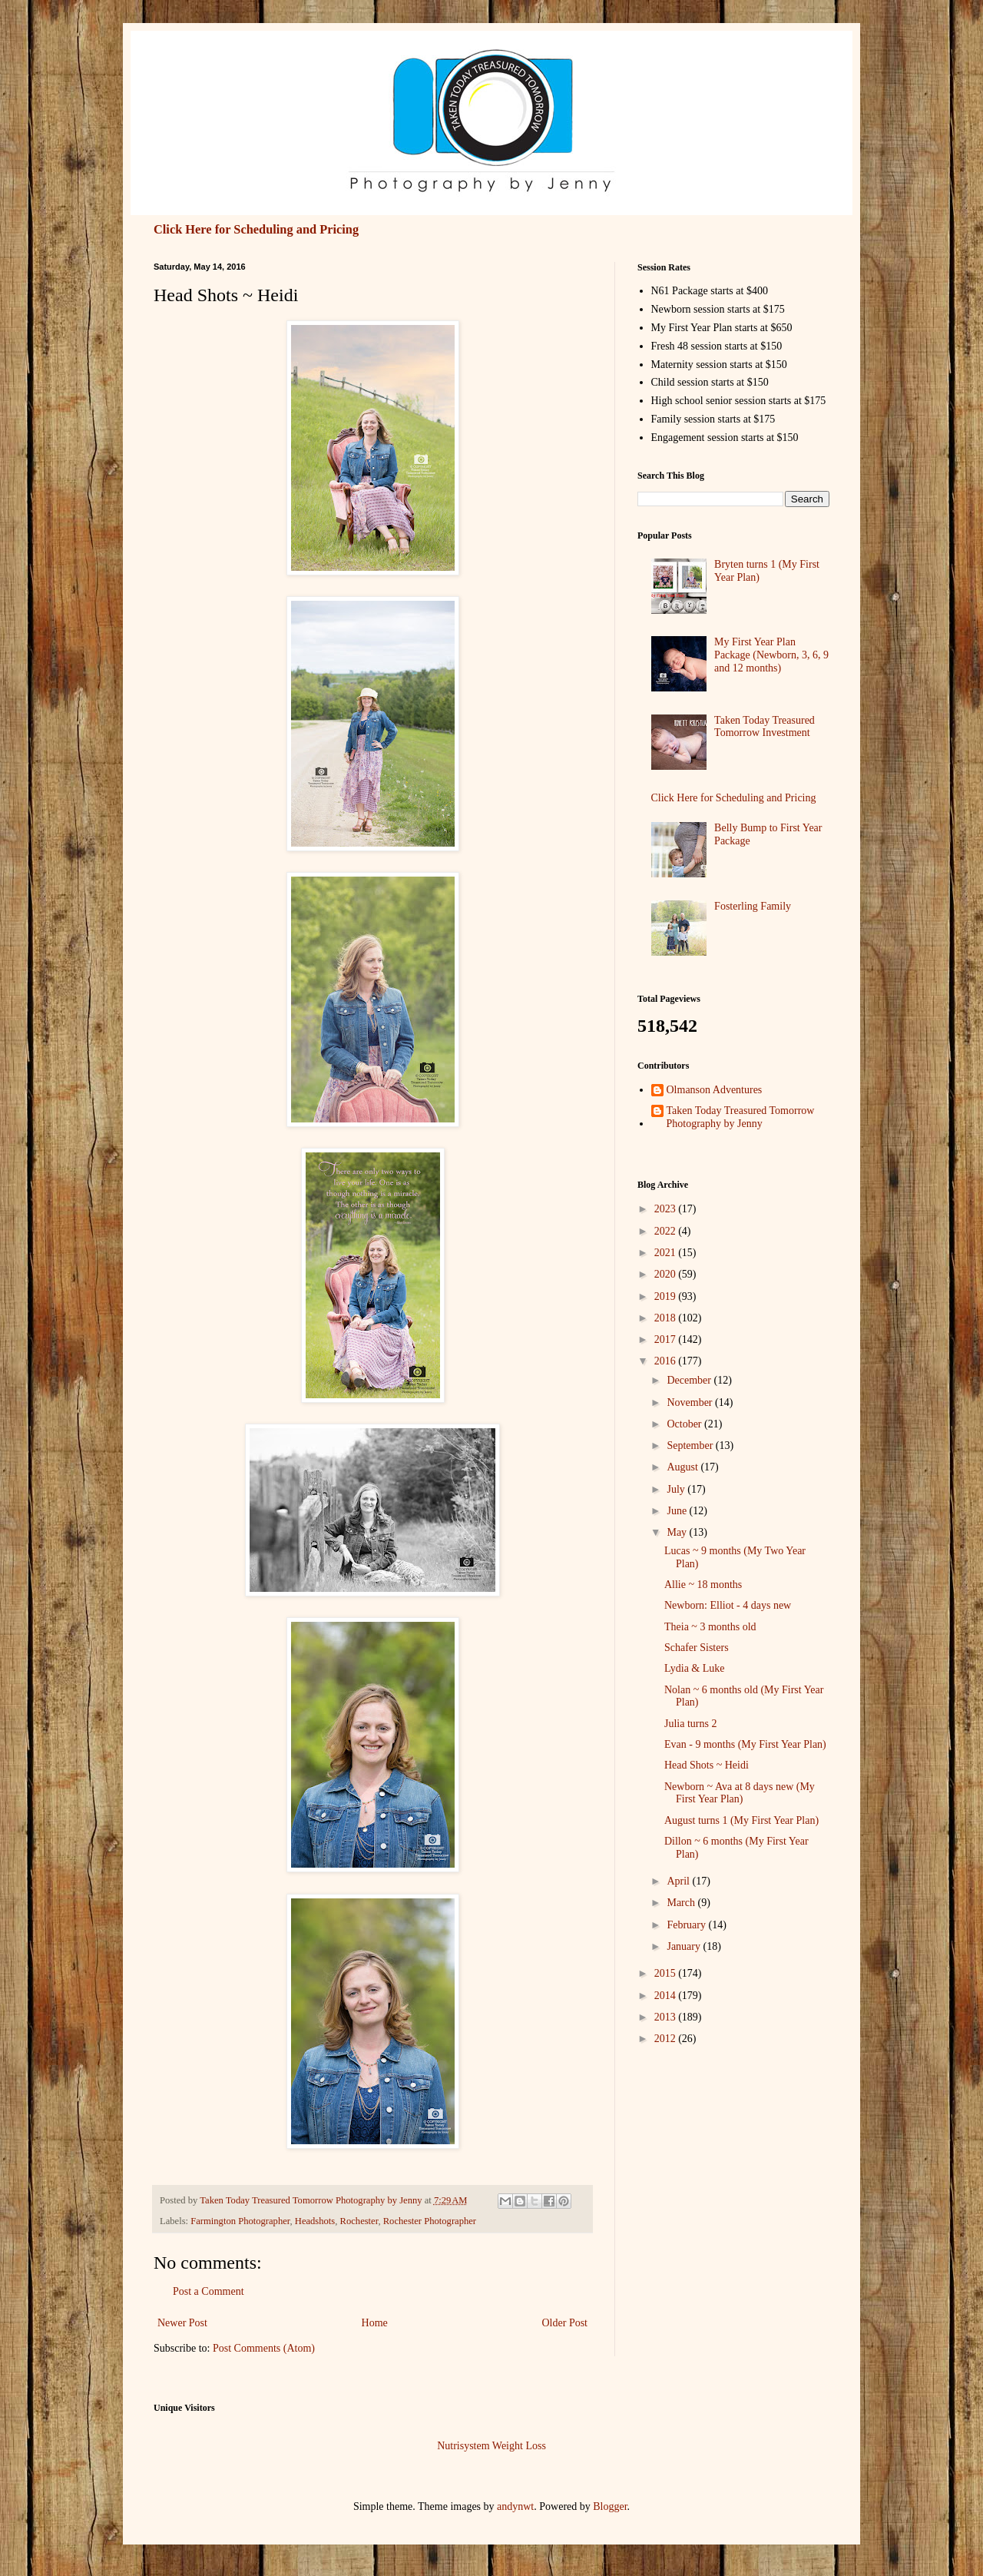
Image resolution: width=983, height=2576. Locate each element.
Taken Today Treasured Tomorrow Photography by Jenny (741, 1117)
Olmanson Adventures (715, 1090)
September (691, 1445)
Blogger (610, 2506)
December (690, 1380)
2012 (666, 2038)
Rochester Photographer (429, 2221)
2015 (666, 1973)
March (682, 1902)
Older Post (565, 2323)
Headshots (315, 2221)
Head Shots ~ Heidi (706, 1765)
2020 (666, 1274)
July (677, 1489)
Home (375, 2323)
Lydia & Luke (694, 1668)
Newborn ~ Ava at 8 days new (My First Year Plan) (739, 1793)
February (687, 1925)
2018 (666, 1318)
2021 (666, 1252)
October (685, 1424)
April (679, 1881)
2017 (666, 1339)
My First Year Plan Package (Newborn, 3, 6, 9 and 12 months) (771, 655)
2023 (666, 1209)
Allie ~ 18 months (703, 1584)
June (678, 1511)
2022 (666, 1231)
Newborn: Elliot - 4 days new (727, 1605)
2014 (666, 1995)
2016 (666, 1361)
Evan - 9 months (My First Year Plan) (745, 1744)
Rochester (359, 2221)
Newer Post (182, 2323)
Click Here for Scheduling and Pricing (256, 229)
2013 (666, 2017)
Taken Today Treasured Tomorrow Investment (764, 726)
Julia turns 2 (690, 1723)
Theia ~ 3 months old (710, 1627)
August (683, 1467)
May (678, 1532)
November (691, 1402)
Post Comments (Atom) (264, 2348)
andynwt (515, 2506)
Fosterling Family (752, 906)
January (685, 1946)
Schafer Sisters (696, 1647)
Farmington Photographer (240, 2221)
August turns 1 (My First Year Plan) (741, 1820)
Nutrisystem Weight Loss (491, 2446)
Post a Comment (208, 2291)
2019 (666, 1296)
